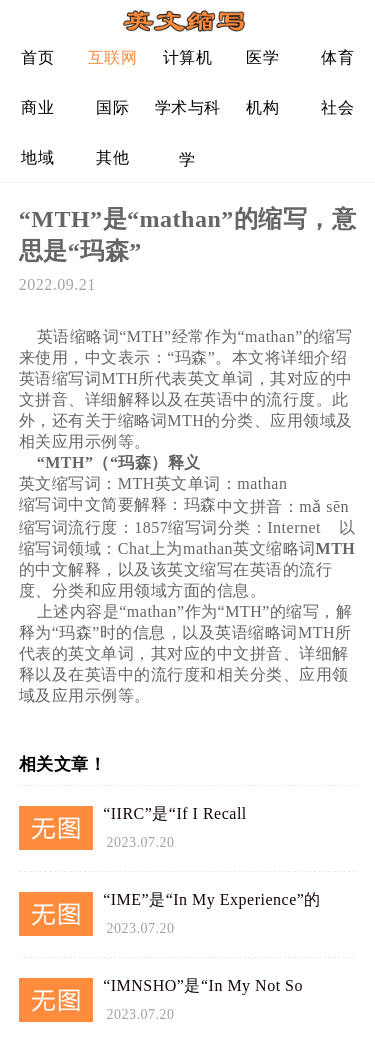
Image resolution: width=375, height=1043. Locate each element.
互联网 (113, 57)
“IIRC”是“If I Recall (175, 813)
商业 (37, 107)
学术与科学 (188, 115)
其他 (112, 157)
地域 (37, 157)
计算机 (188, 57)
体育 (337, 57)
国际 (112, 107)
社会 (337, 107)
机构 (262, 107)
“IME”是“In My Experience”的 (212, 899)
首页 (37, 57)
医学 (262, 57)
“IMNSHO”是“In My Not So (203, 985)
